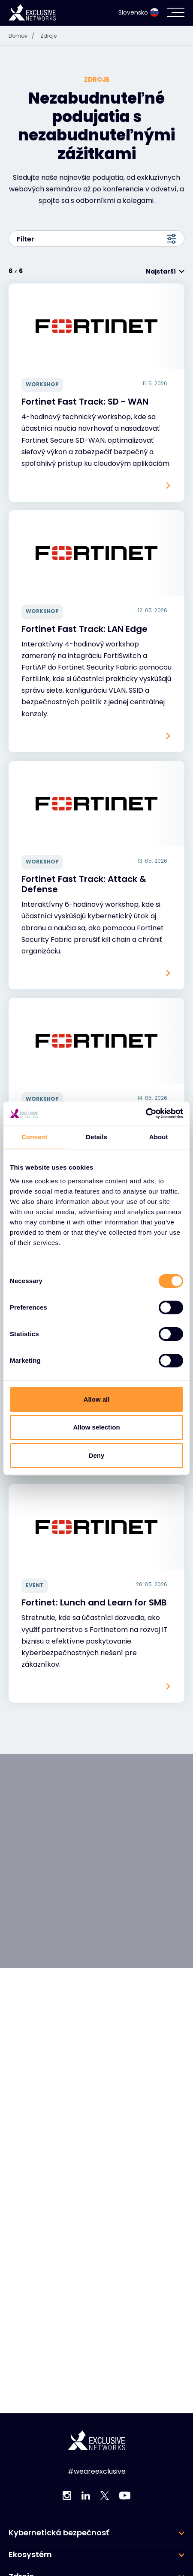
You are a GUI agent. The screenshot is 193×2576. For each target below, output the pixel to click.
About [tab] (158, 1137)
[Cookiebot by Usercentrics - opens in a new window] (145, 1113)
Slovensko (138, 12)
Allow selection (96, 1427)
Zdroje (48, 35)
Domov (24, 35)
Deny (97, 1455)
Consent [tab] (34, 1137)
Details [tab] (96, 1137)
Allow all (97, 1399)
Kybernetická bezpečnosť (59, 2533)
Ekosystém (30, 2554)
